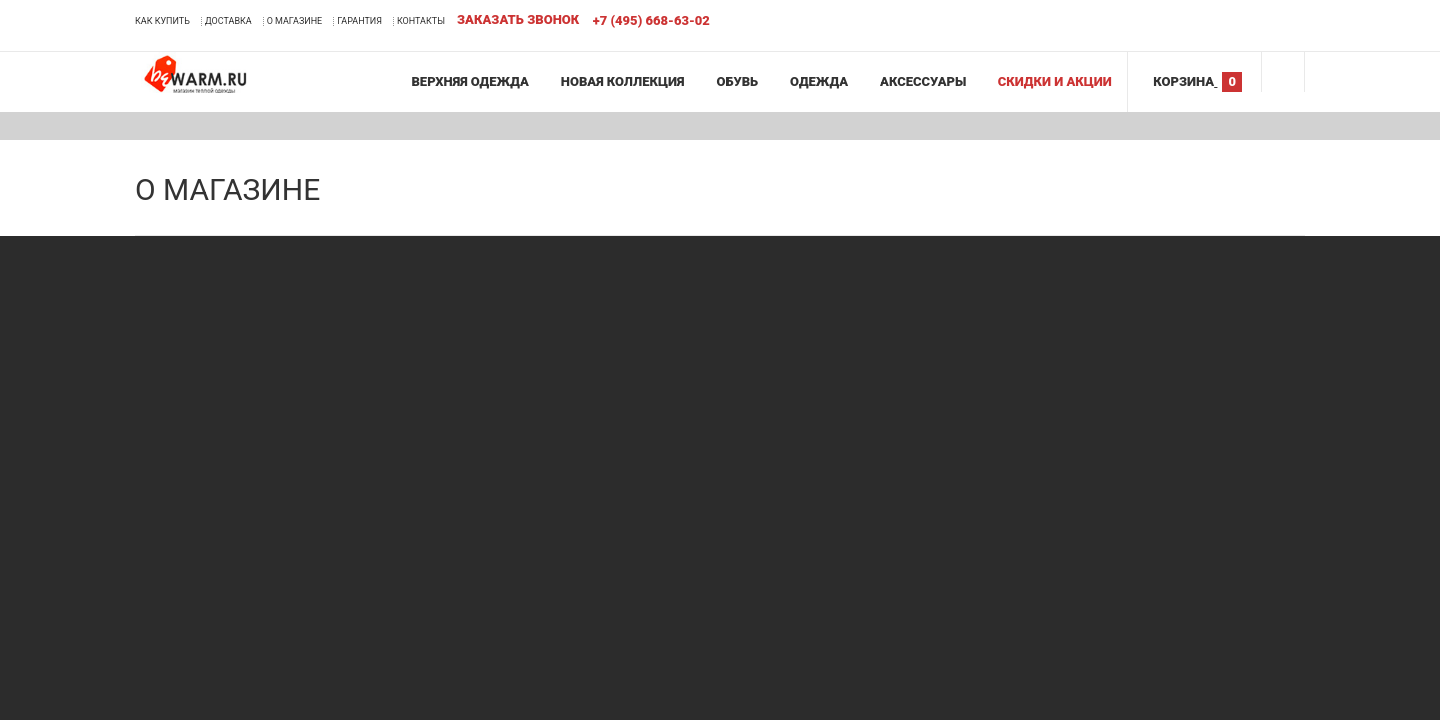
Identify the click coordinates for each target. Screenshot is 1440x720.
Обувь (736, 81)
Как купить (162, 21)
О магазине (295, 21)
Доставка (228, 21)
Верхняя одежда (468, 81)
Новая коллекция (622, 81)
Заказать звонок (518, 19)
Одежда (818, 81)
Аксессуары (922, 81)
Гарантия (359, 21)
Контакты (421, 21)
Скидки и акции (1054, 81)
